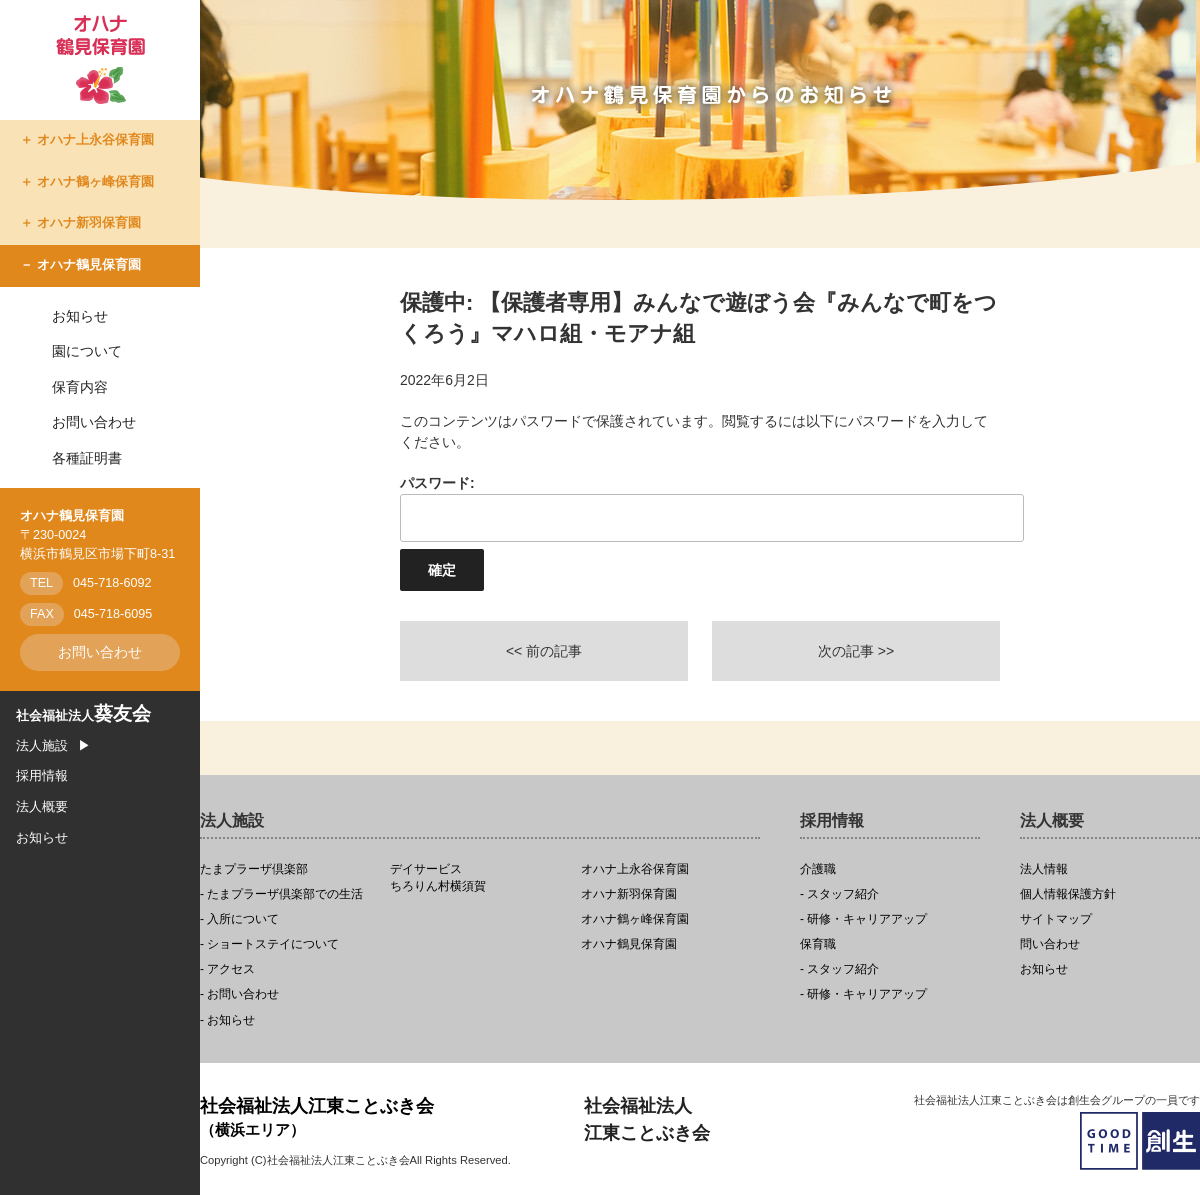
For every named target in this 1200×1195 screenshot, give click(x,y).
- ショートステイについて (269, 944)
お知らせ (80, 316)
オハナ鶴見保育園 (89, 265)
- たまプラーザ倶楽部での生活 (281, 894)
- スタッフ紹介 (839, 894)
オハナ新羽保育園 (89, 223)
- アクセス (227, 969)
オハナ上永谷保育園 (95, 140)
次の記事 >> (856, 651)
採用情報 (42, 776)
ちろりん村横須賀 (479, 878)
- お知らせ (227, 1020)
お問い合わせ (94, 422)
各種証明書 (87, 458)
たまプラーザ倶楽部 (254, 869)
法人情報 (1044, 869)
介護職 (818, 869)
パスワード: (700, 508)
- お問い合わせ (239, 994)
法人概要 (42, 807)
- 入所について (239, 919)
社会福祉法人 (83, 716)
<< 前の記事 (544, 651)
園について (87, 351)
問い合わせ (1050, 944)
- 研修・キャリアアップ (863, 919)
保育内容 (80, 387)
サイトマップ (1056, 919)
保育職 (818, 944)
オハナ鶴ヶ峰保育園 (95, 182)
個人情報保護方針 (1068, 894)
